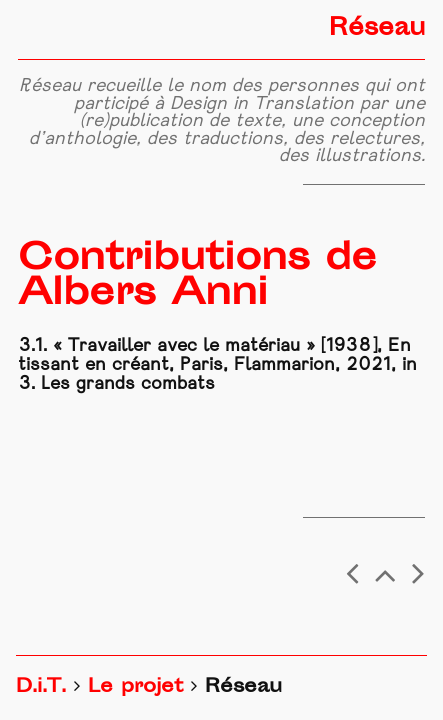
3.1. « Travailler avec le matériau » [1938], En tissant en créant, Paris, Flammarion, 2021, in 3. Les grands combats (217, 365)
